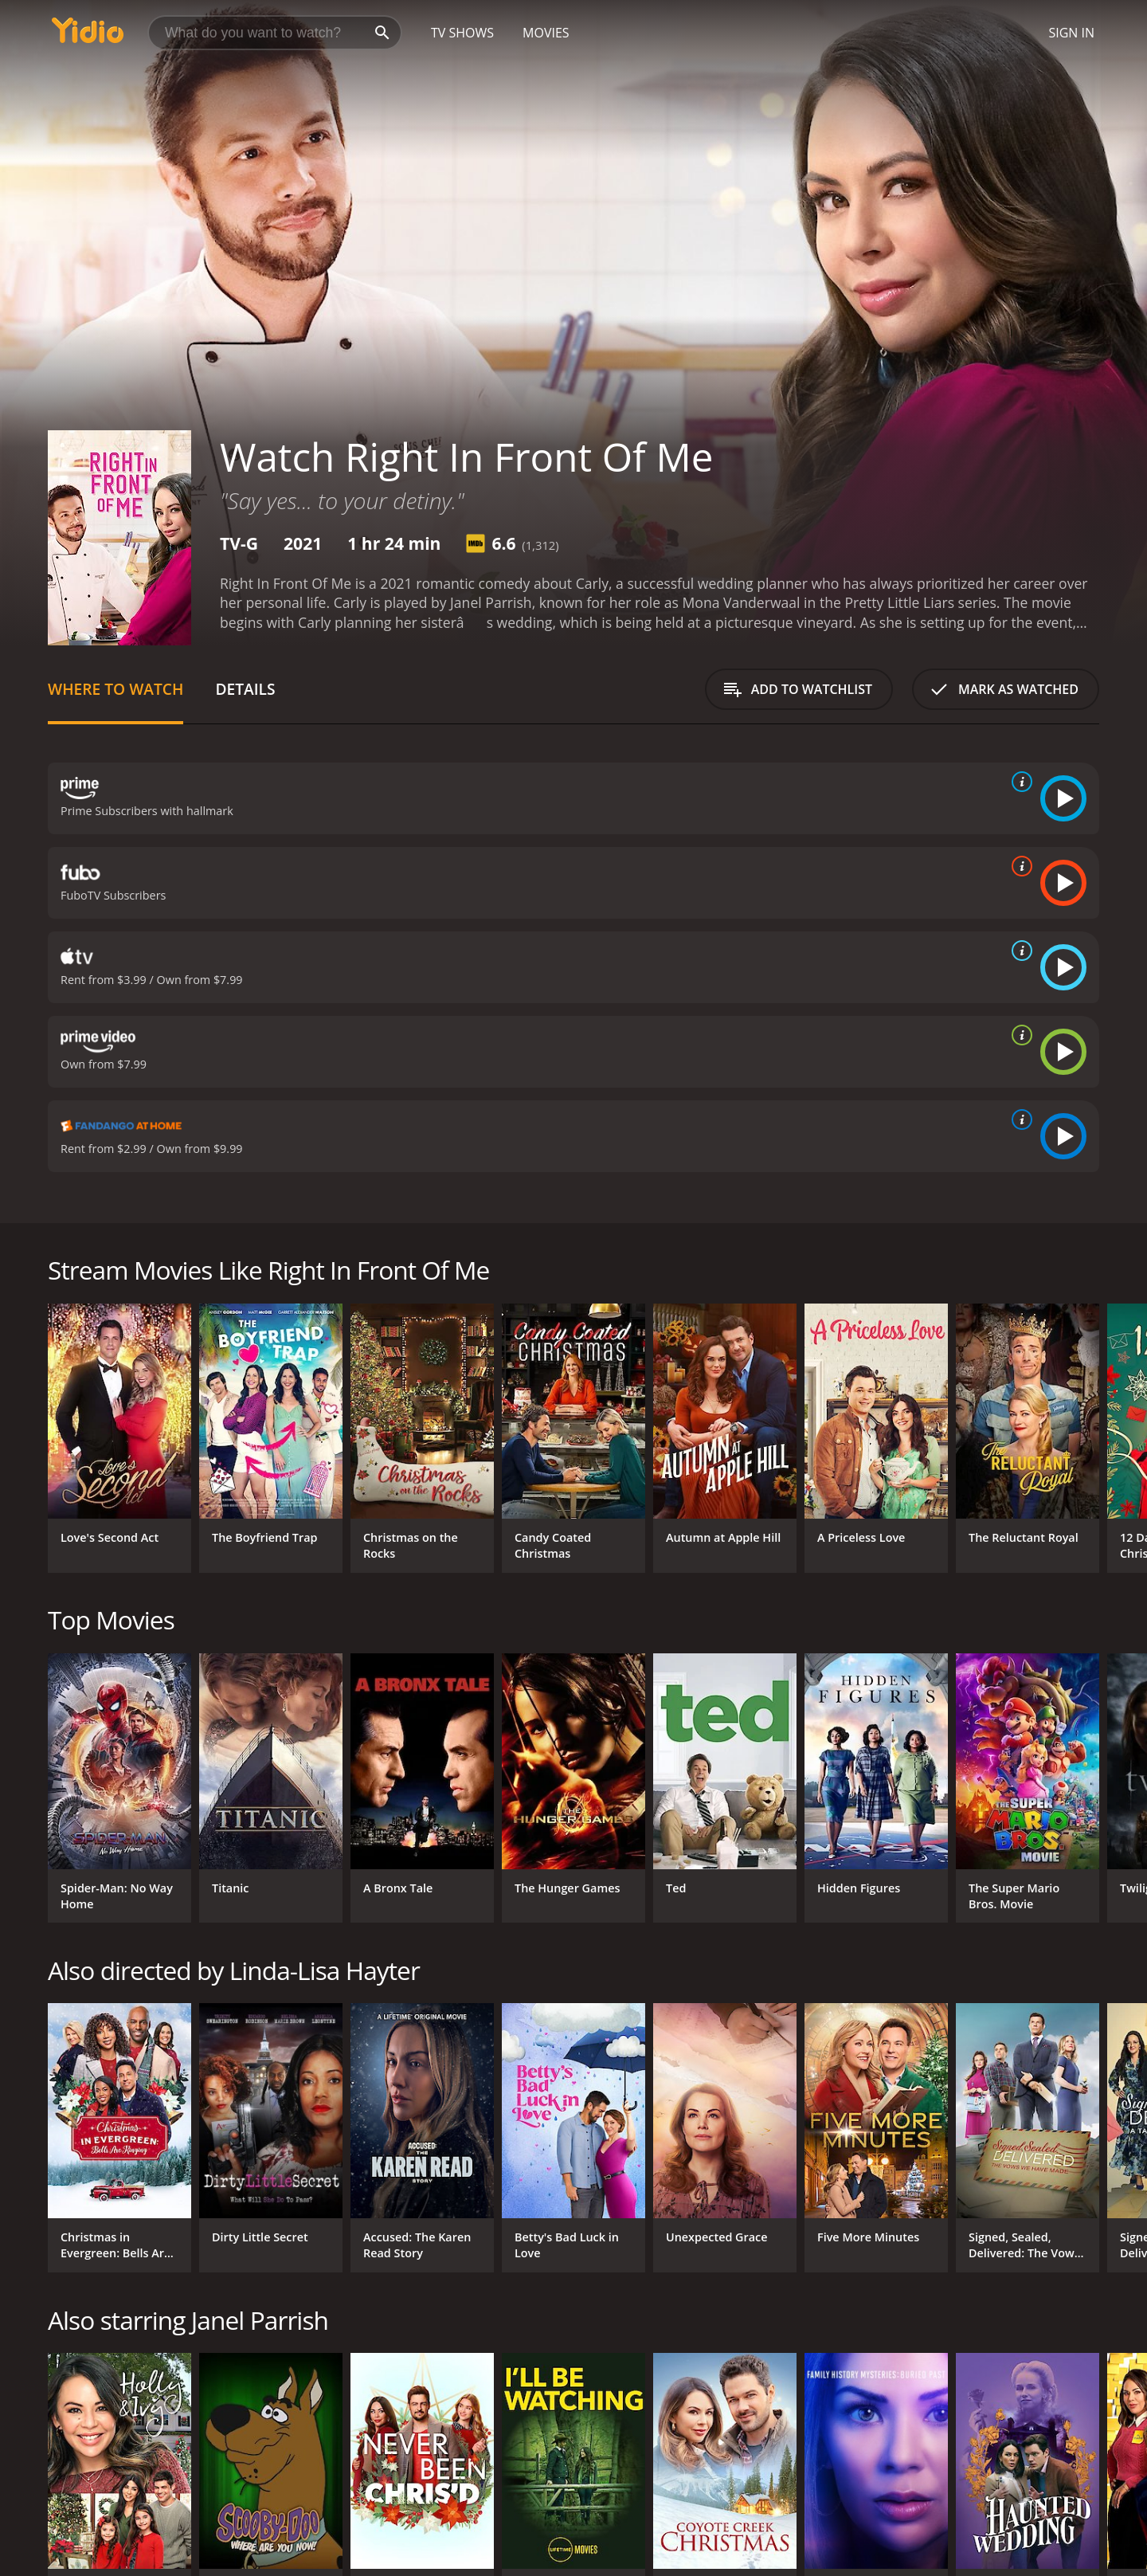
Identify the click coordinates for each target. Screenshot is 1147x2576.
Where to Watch (115, 689)
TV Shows (462, 32)
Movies (546, 32)
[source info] (1018, 781)
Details (245, 689)
